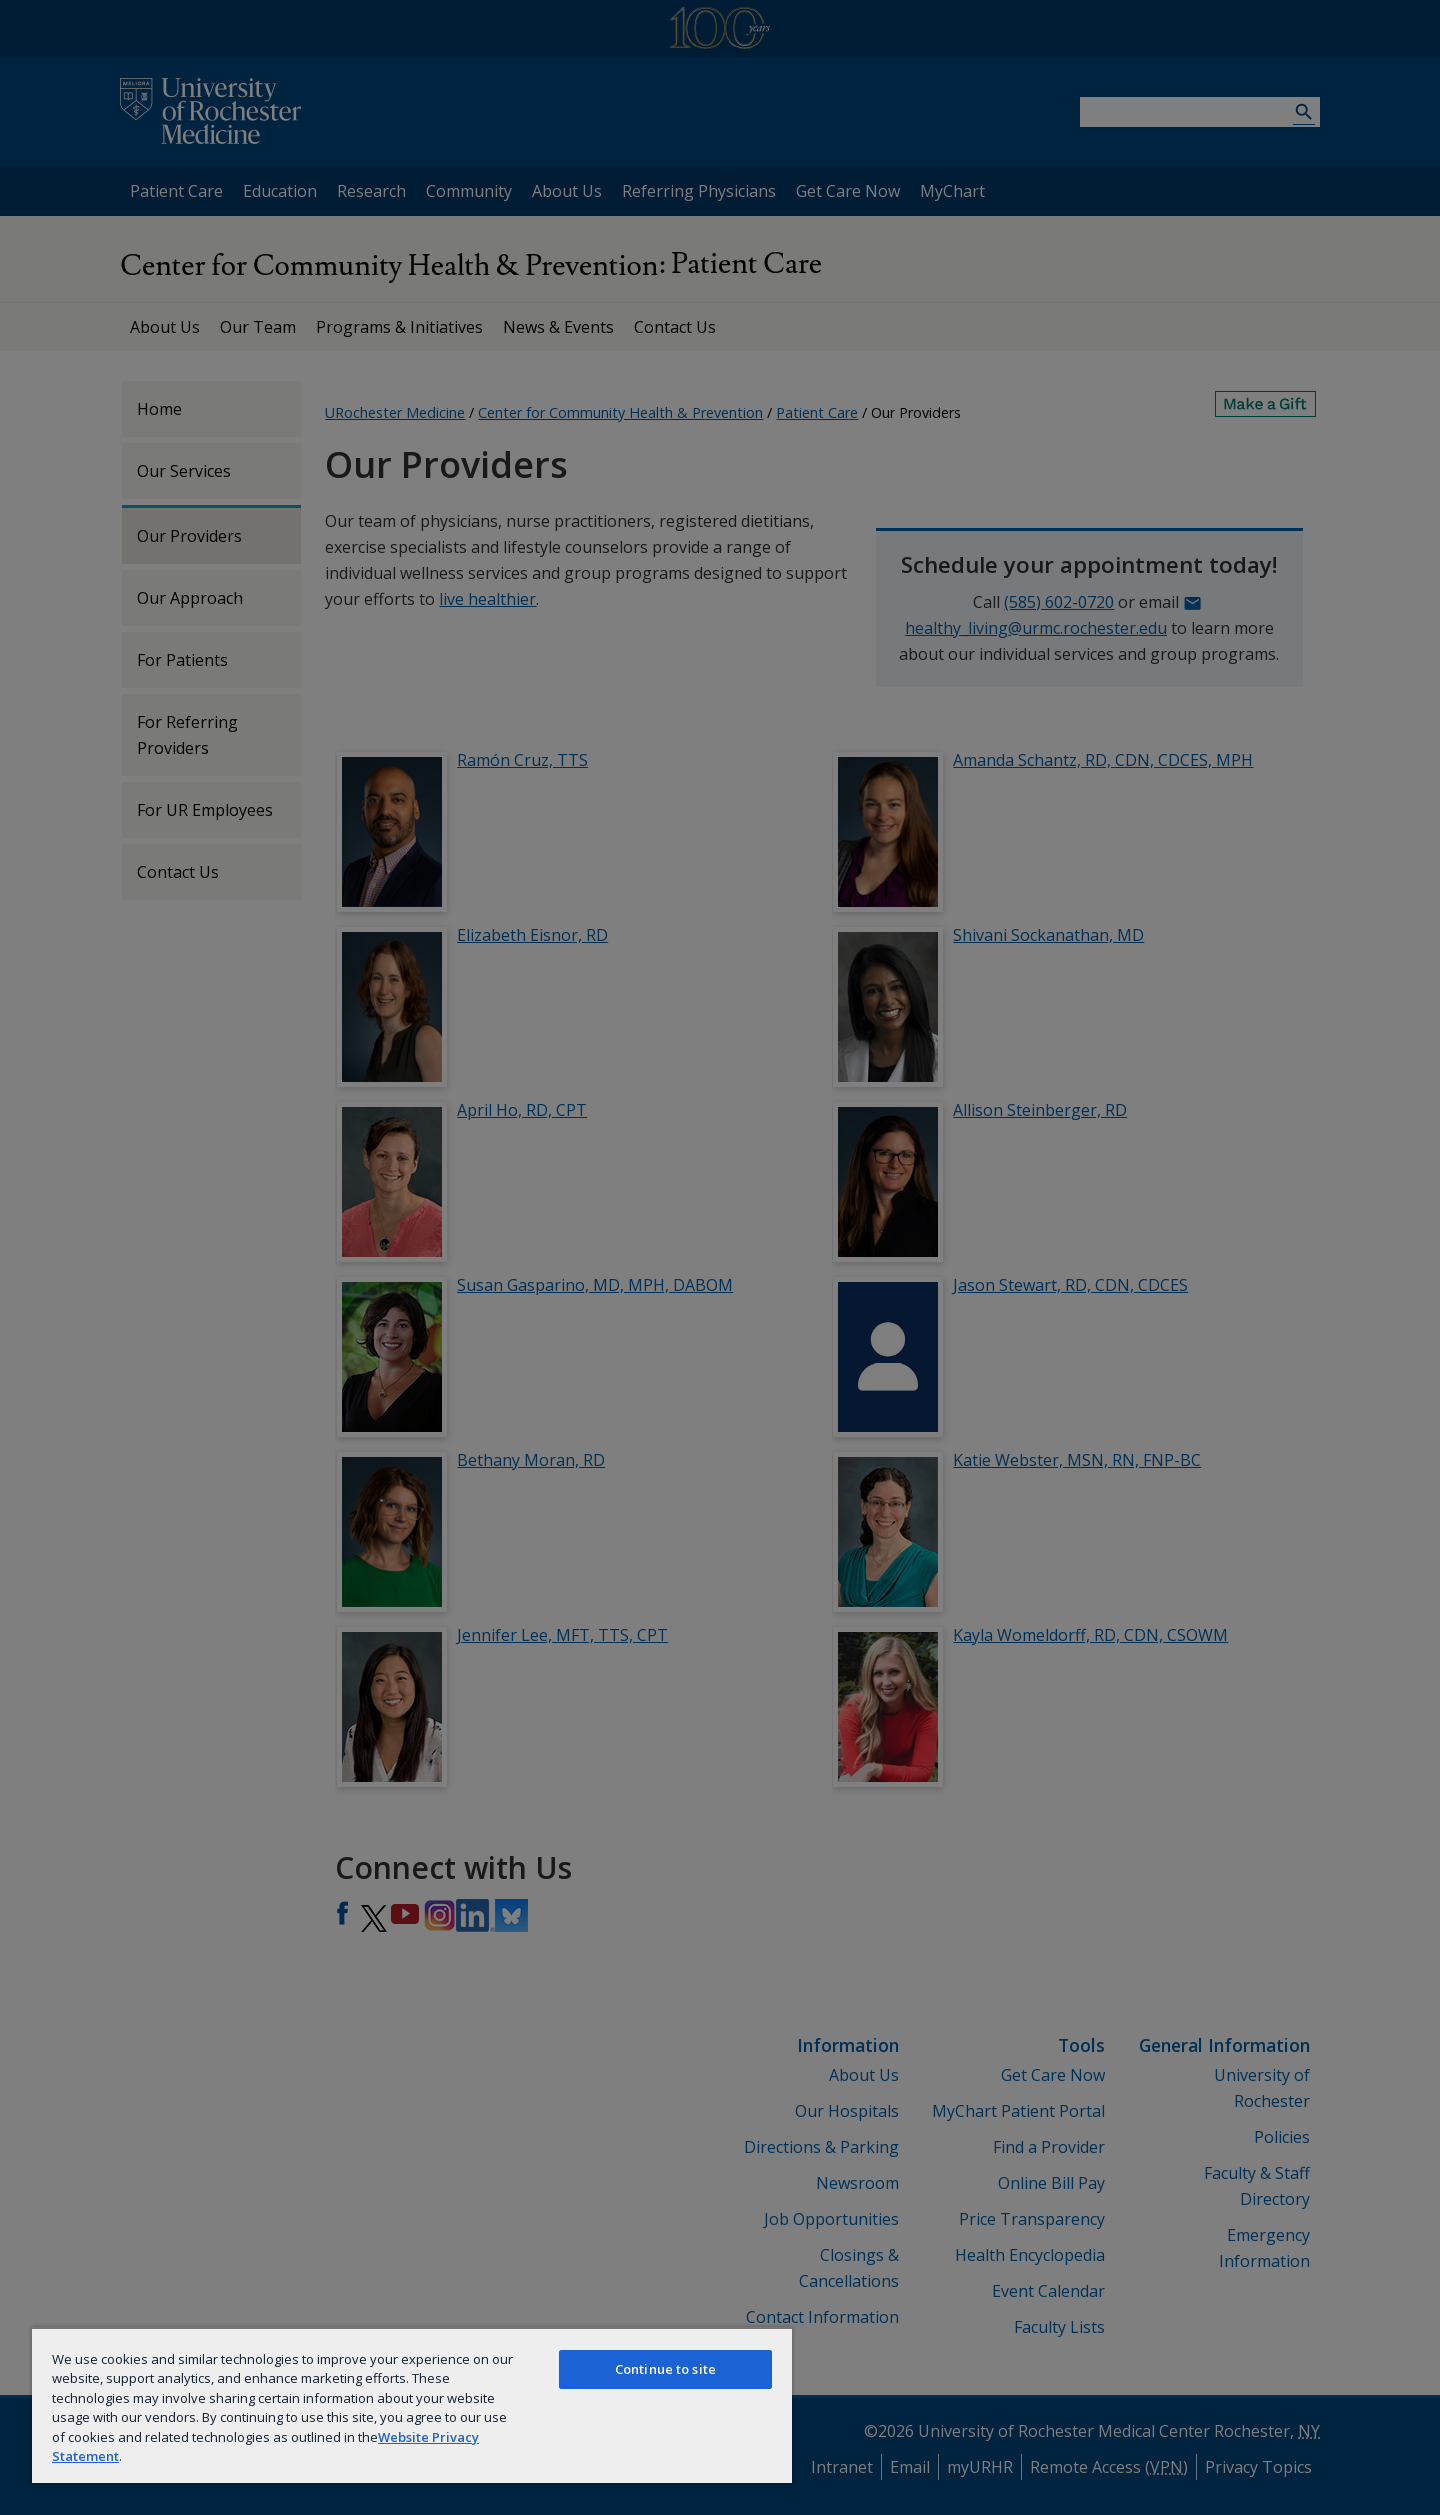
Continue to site (665, 2369)
